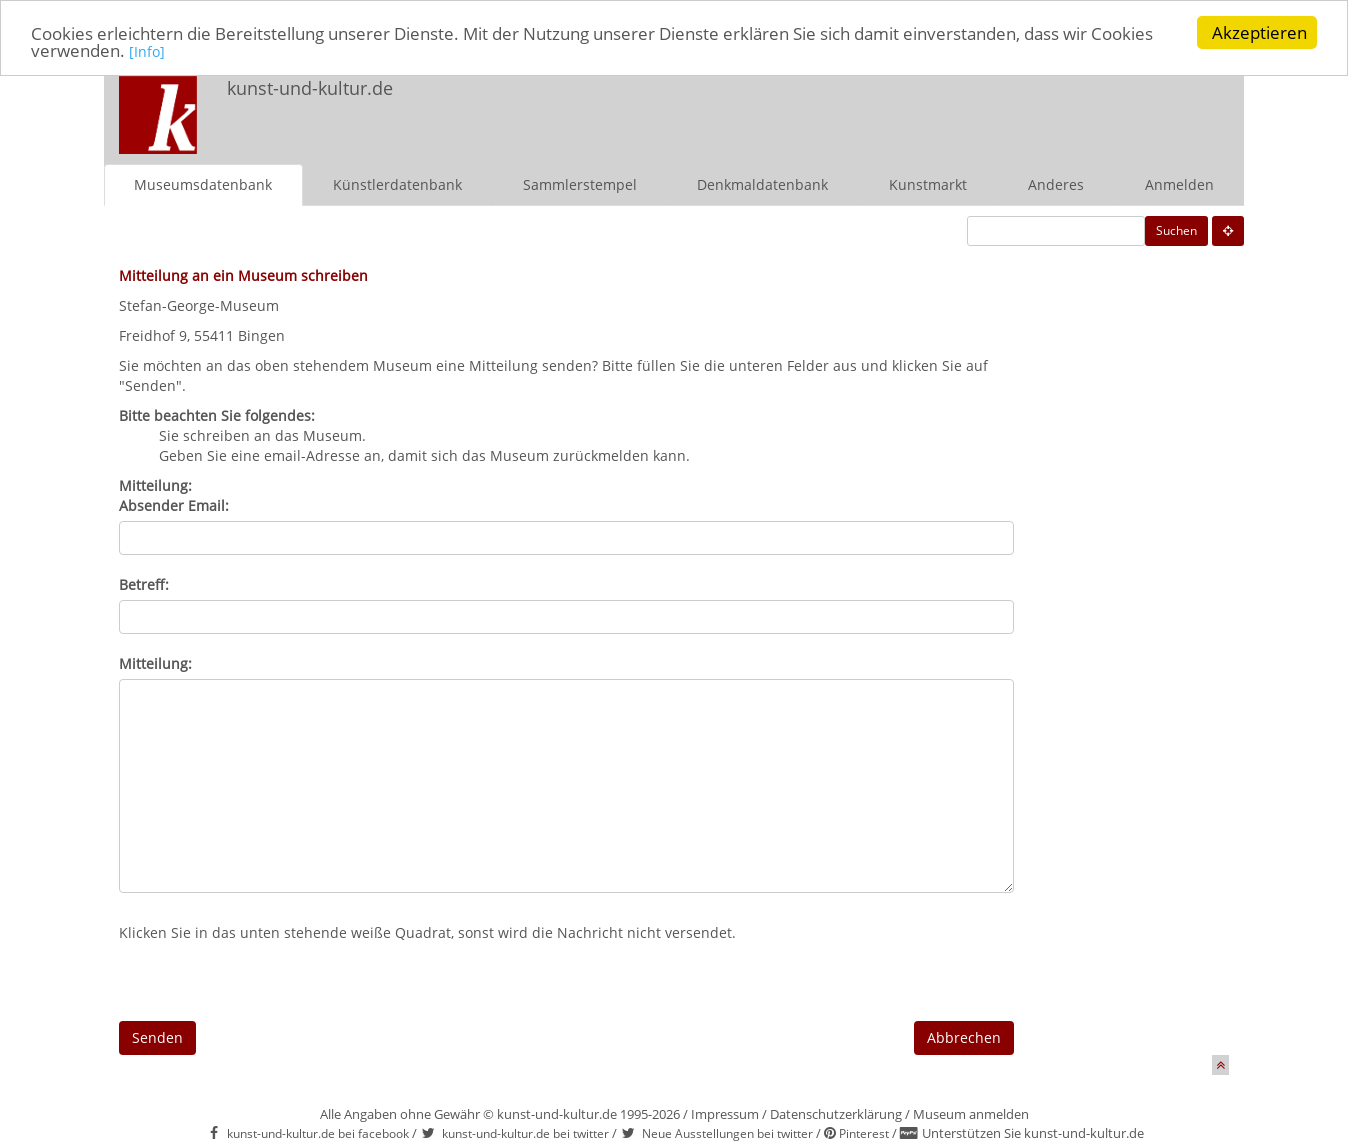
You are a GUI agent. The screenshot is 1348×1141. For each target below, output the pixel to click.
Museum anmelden (971, 1113)
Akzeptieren (1259, 32)
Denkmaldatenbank (762, 183)
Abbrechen (964, 1036)
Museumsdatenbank (203, 183)
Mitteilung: (155, 662)
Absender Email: (174, 504)
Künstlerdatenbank (397, 183)
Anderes (1056, 183)
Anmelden (1179, 183)
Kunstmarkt (928, 183)
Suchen (1176, 229)
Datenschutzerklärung (836, 1113)
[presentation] (271, 981)
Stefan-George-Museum (199, 304)
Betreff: (144, 583)
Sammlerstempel (580, 183)
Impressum (725, 1113)
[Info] (147, 50)
